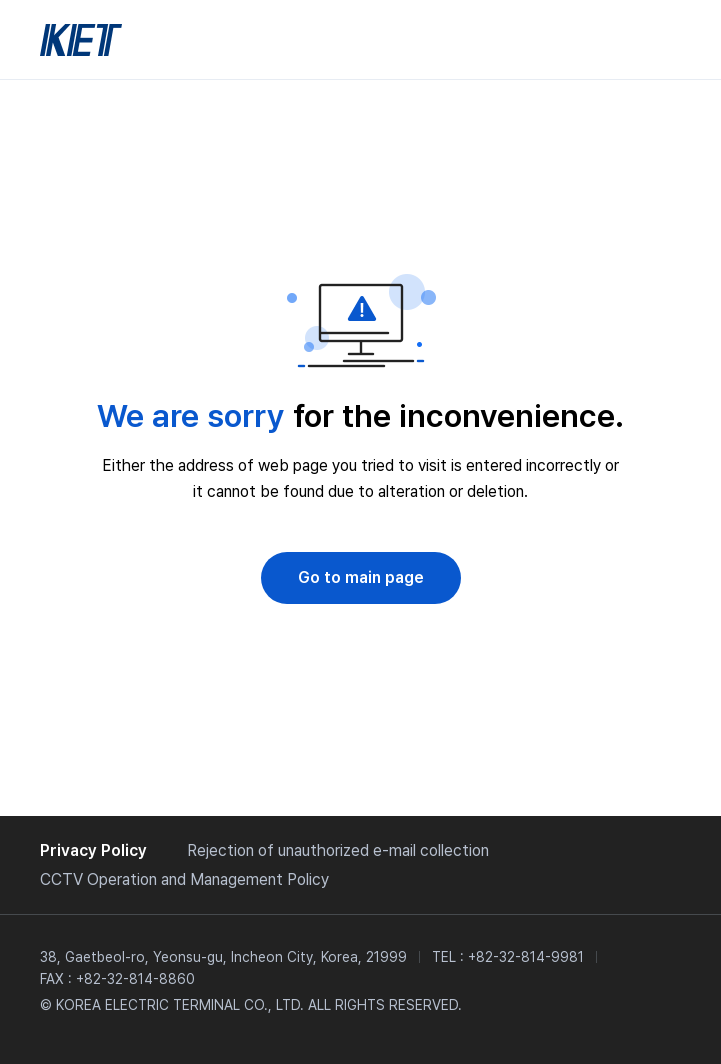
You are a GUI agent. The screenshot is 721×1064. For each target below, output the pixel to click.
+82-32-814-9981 (526, 957)
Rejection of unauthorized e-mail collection (338, 850)
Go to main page (361, 577)
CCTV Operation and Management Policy (184, 879)
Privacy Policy (93, 850)
